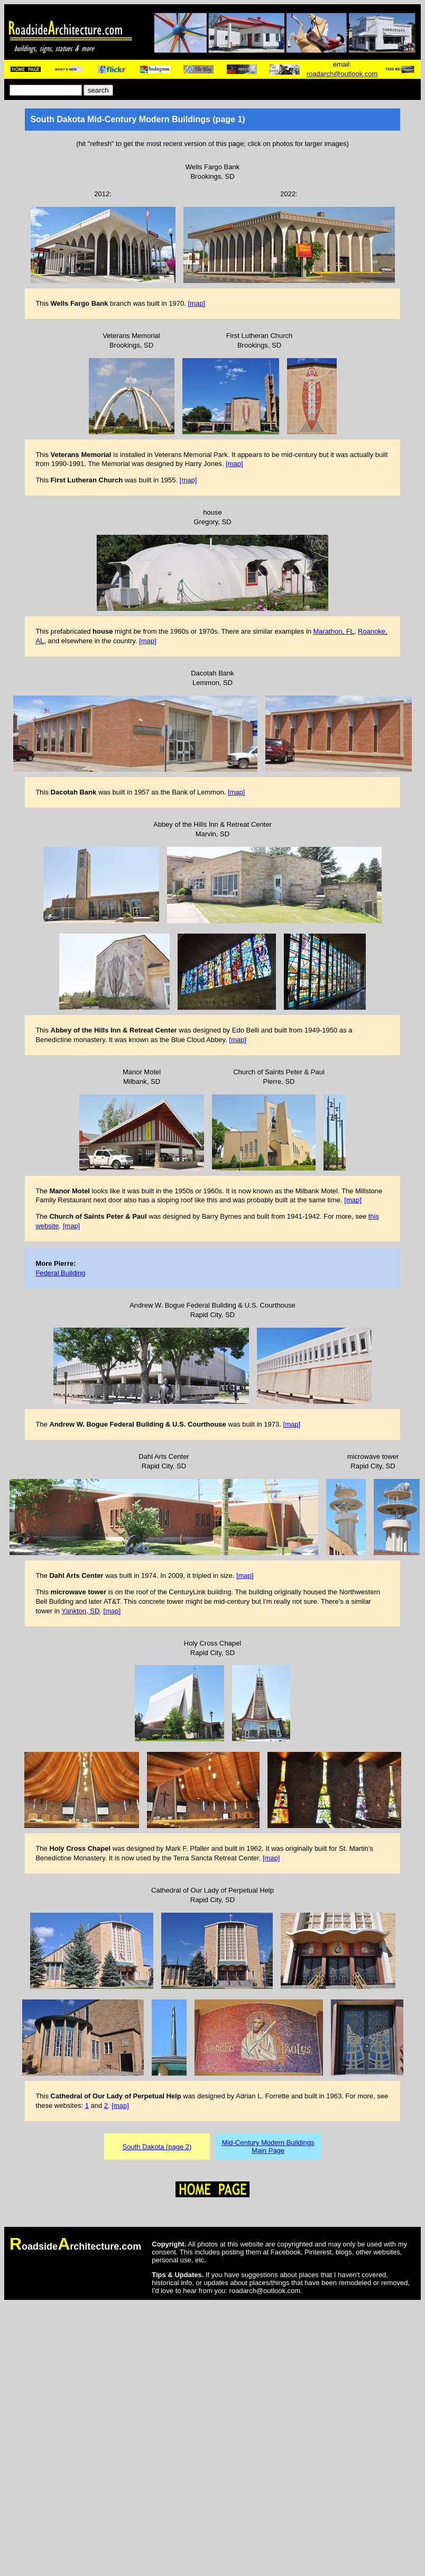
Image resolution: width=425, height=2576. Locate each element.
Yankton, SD (80, 1611)
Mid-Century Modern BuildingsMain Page (268, 2146)
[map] (196, 303)
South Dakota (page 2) (157, 2147)
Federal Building (60, 1273)
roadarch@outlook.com (342, 74)
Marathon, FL (333, 631)
